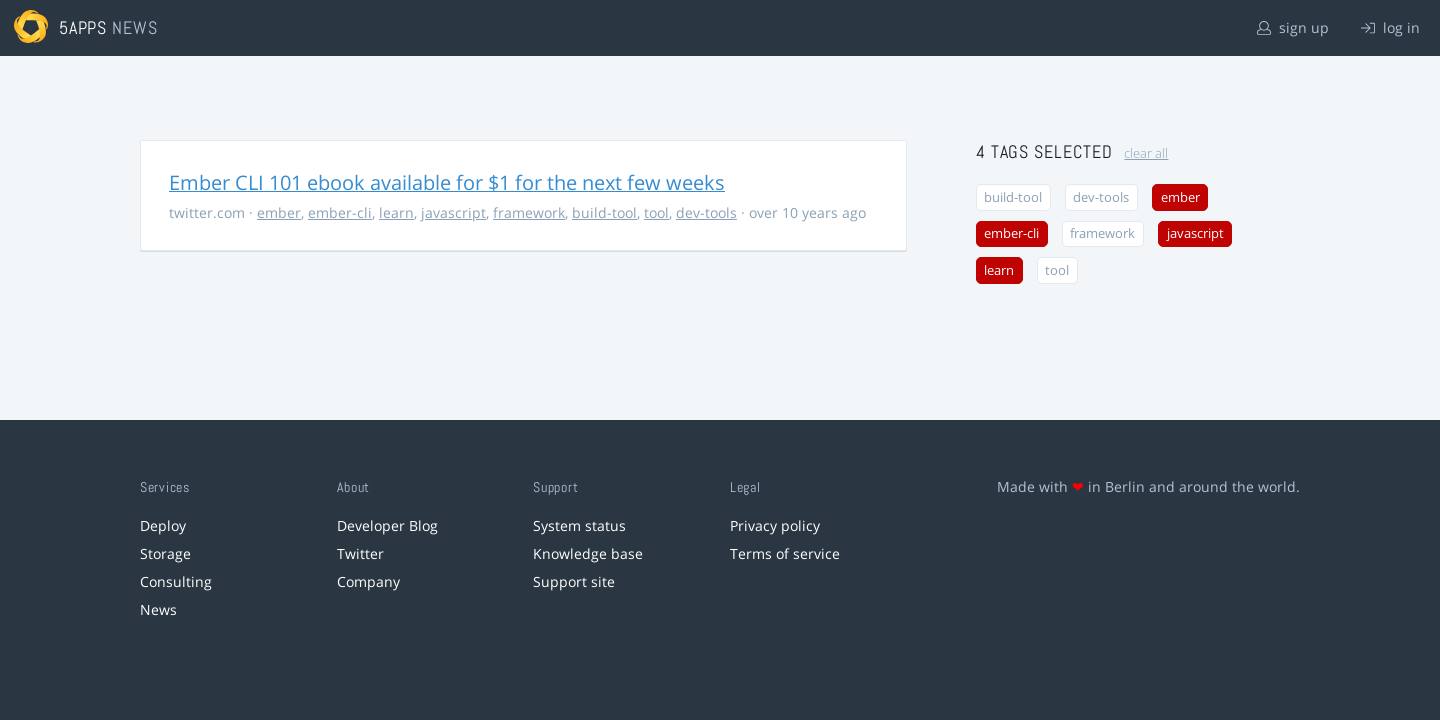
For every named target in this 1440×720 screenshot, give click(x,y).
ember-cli (340, 212)
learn (396, 212)
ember (279, 212)
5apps (83, 27)
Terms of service (785, 553)
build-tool (604, 212)
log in (1390, 27)
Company (368, 581)
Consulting (176, 581)
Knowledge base (588, 553)
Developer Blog (387, 525)
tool (656, 212)
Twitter (360, 553)
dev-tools (706, 212)
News (158, 609)
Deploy (163, 525)
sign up (1293, 27)
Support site (574, 581)
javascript (453, 212)
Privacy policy (775, 525)
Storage (165, 553)
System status (579, 525)
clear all (1146, 153)
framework (529, 212)
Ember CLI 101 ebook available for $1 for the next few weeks (447, 182)
